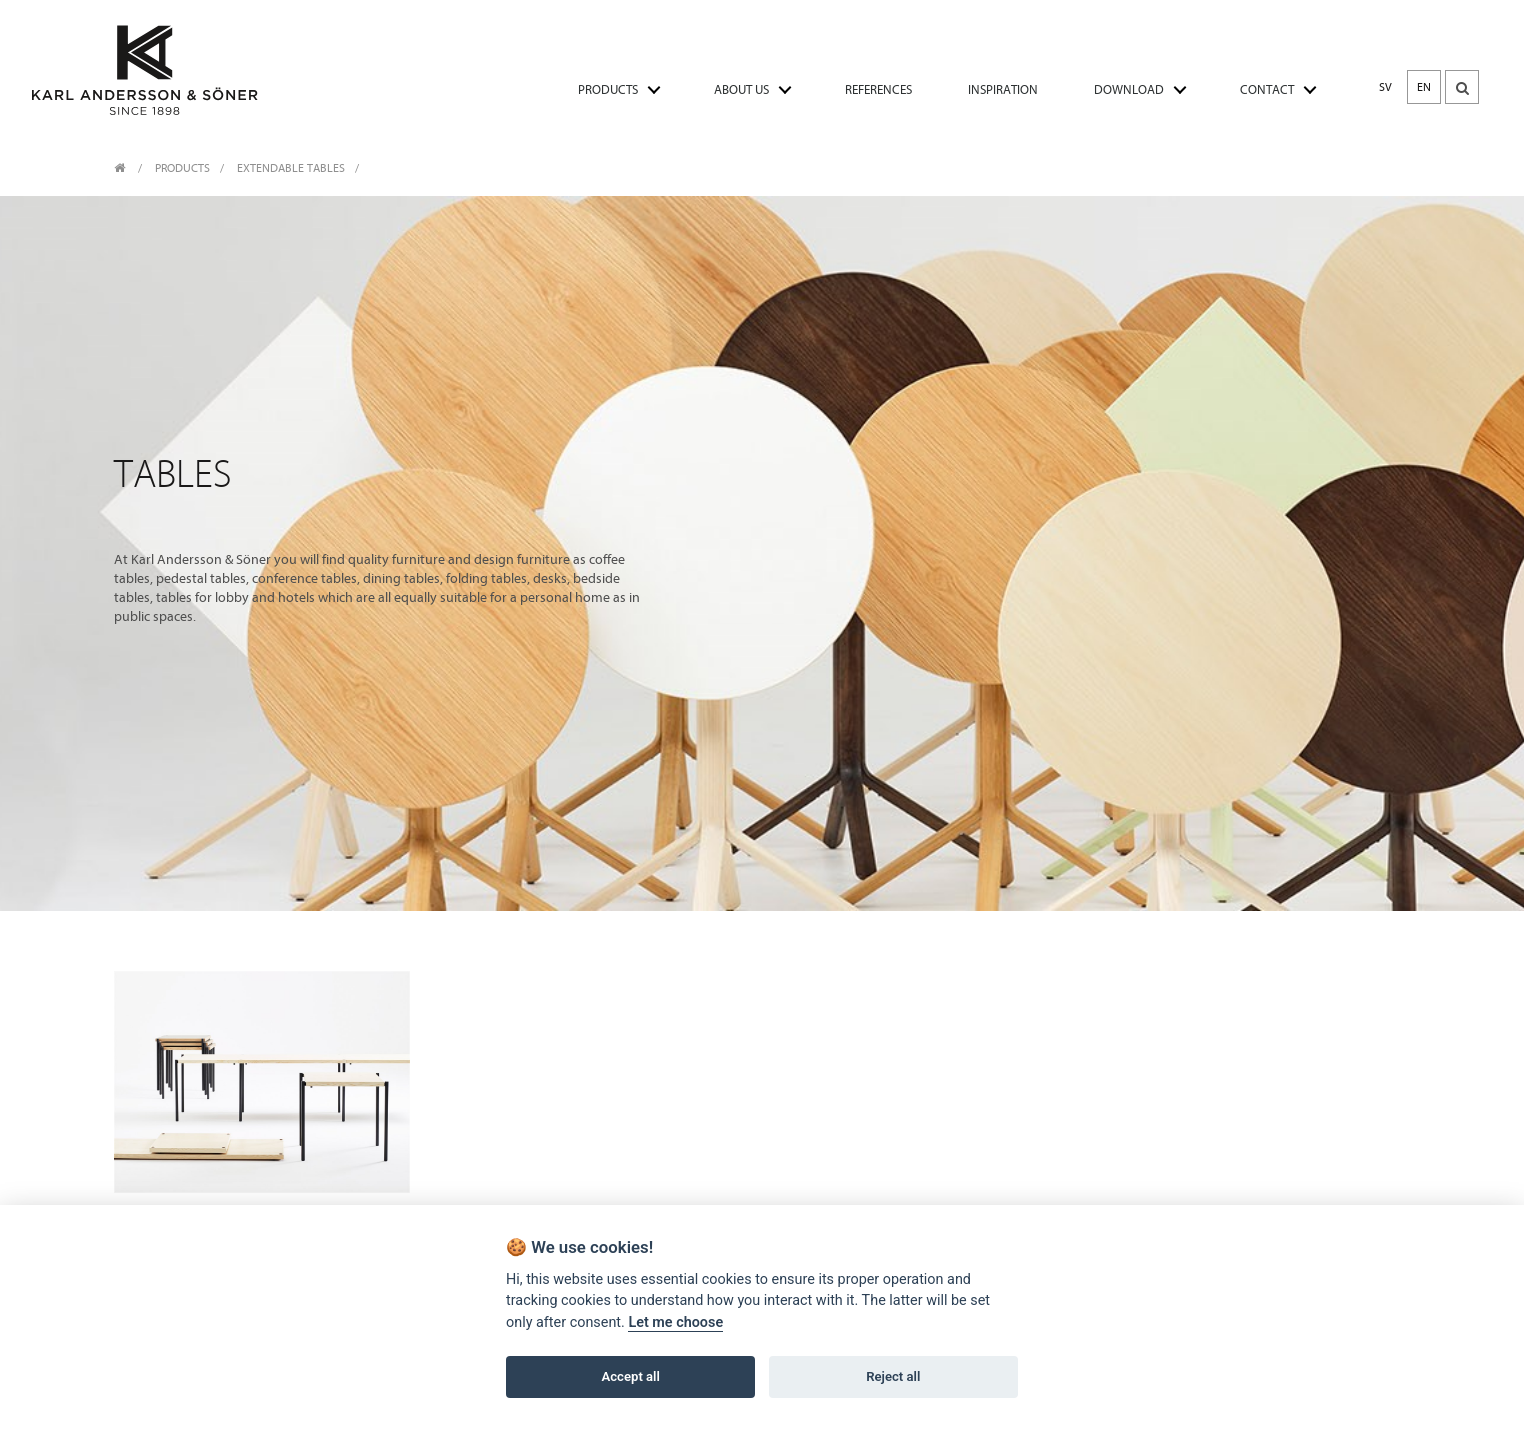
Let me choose (675, 1322)
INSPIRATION (1003, 89)
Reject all (893, 1376)
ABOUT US (741, 89)
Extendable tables (291, 168)
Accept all (631, 1376)
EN (1424, 87)
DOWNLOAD (1129, 89)
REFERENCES (878, 89)
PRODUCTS (608, 89)
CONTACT (1267, 89)
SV (1385, 87)
